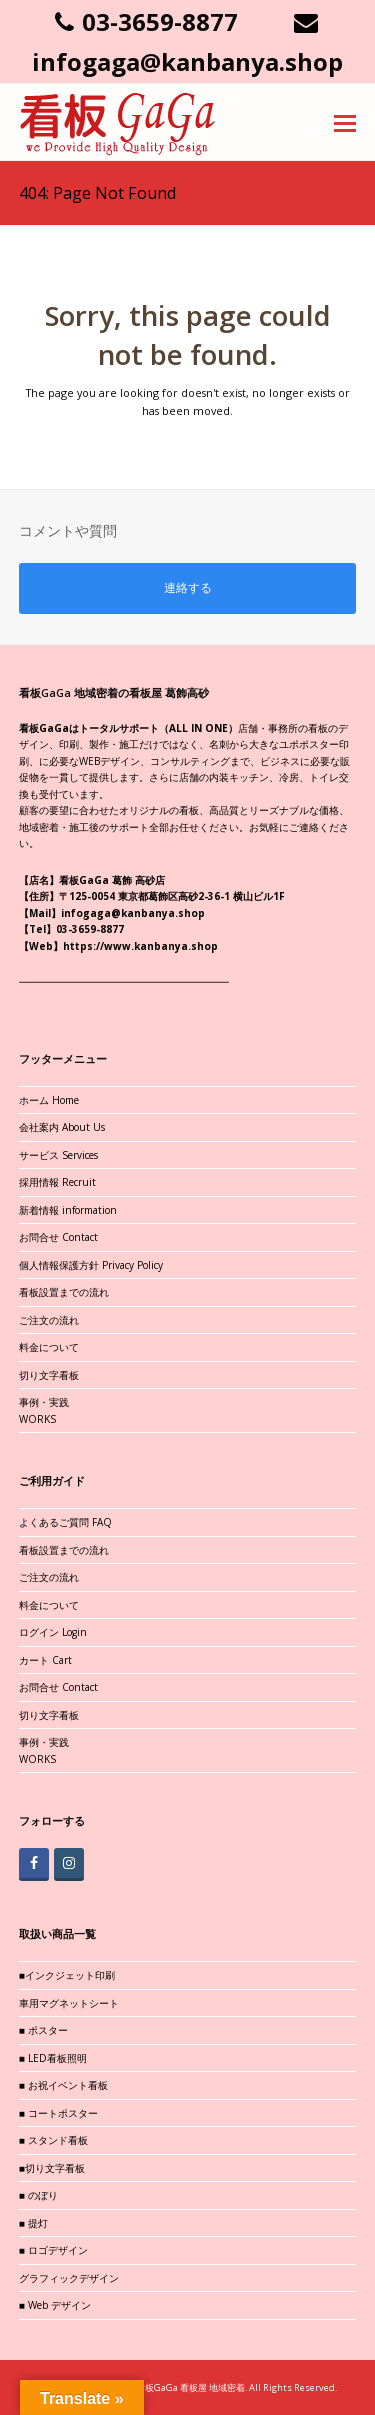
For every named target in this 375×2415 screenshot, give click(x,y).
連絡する (188, 587)
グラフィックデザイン (69, 2278)
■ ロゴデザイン (53, 2250)
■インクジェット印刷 (67, 1975)
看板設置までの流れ (64, 1292)
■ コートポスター (58, 2113)
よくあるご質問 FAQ (65, 1522)
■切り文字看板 (52, 2168)
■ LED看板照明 (53, 2058)
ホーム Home (49, 1100)
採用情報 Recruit (57, 1182)
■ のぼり (38, 2195)
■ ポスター (43, 2030)
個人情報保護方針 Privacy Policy (91, 1265)
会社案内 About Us (62, 1127)
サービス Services (58, 1155)
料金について (49, 1347)
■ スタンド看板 (53, 2140)
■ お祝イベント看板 (63, 2085)
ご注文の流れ (49, 1320)
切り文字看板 (49, 1375)
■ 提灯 (33, 2223)
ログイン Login (53, 1632)
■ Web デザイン (55, 2305)
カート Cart (45, 1660)
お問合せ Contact (58, 1237)
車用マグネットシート (69, 2003)
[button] (345, 122)
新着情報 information (68, 1210)
